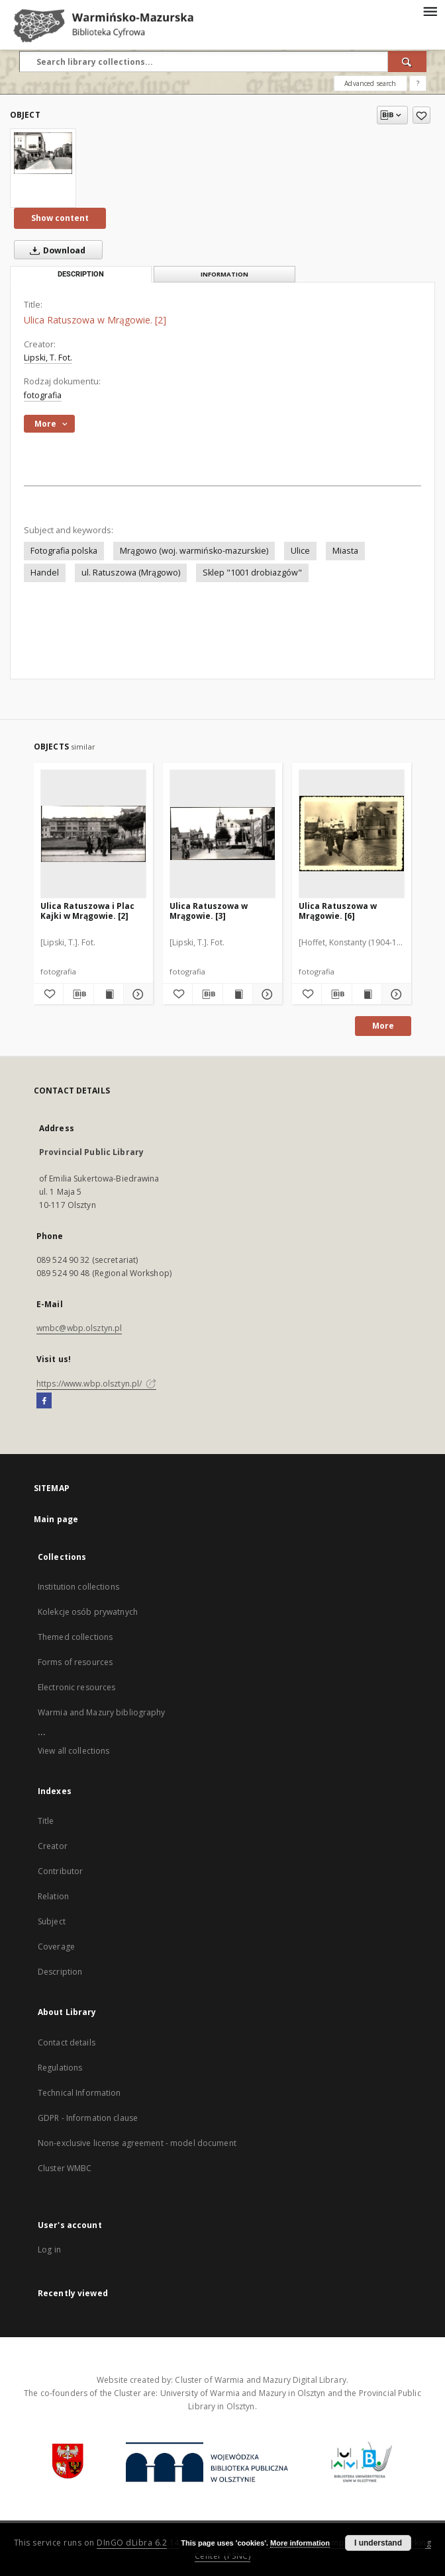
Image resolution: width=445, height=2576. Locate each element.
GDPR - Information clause (88, 2118)
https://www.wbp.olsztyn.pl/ (96, 1383)
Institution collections (78, 1586)
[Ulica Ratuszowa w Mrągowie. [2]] (43, 153)
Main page (56, 1519)
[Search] (407, 61)
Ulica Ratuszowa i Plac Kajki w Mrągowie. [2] (87, 910)
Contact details (66, 2042)
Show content (60, 218)
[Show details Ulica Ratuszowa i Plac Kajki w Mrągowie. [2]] (136, 994)
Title (46, 1820)
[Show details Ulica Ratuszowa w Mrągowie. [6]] (394, 994)
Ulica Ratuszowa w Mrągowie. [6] (338, 910)
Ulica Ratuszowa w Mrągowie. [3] (209, 910)
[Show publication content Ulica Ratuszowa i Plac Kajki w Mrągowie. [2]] (108, 994)
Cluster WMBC (64, 2168)
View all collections (73, 1750)
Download (55, 250)
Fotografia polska (63, 550)
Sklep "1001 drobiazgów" (252, 572)
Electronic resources (76, 1687)
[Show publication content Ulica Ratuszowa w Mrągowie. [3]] (237, 994)
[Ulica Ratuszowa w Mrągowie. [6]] (351, 833)
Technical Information (79, 2092)
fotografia (43, 395)
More (383, 1025)
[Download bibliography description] (78, 994)
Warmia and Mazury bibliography (102, 1712)
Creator (53, 1846)
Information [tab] (224, 274)
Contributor (60, 1871)
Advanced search (370, 83)
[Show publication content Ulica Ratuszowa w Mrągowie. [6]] (366, 994)
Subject (52, 1921)
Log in (49, 2249)
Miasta (345, 550)
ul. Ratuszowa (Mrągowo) (130, 572)
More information (300, 2543)
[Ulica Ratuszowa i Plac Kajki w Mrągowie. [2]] (93, 833)
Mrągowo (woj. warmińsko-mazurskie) (194, 550)
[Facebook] (44, 1401)
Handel (44, 572)
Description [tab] (81, 274)
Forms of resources (75, 1662)
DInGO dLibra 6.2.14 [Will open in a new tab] (138, 2542)
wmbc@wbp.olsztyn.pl (79, 1328)
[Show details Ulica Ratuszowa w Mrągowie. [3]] (265, 994)
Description (60, 1971)
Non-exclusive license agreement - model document (137, 2143)
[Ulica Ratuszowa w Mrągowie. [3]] (222, 833)
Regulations (60, 2067)
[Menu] (430, 10)
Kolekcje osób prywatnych (88, 1611)
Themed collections (75, 1637)
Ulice (300, 550)
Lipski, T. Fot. (48, 357)
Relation (53, 1896)
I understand (378, 2543)
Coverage (56, 1946)
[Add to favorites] (421, 115)
